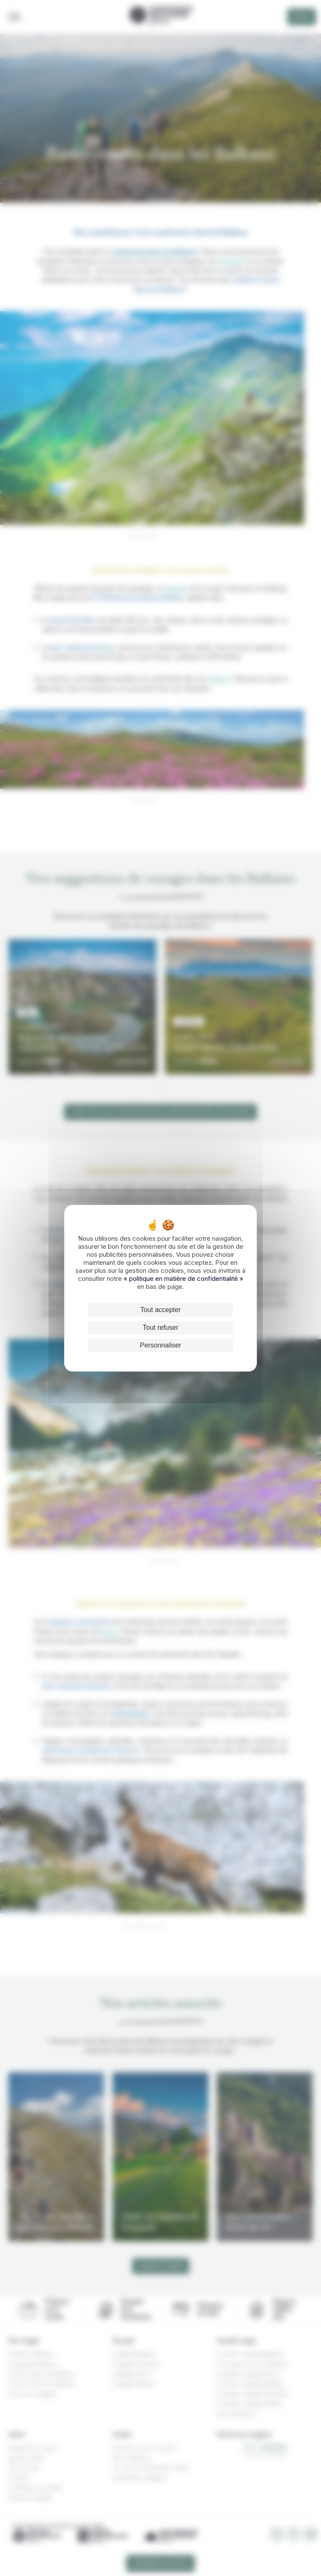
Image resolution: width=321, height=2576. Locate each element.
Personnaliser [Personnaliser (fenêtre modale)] (160, 1345)
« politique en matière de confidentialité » (183, 1278)
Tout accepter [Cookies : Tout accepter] (160, 1309)
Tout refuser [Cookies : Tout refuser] (160, 1327)
